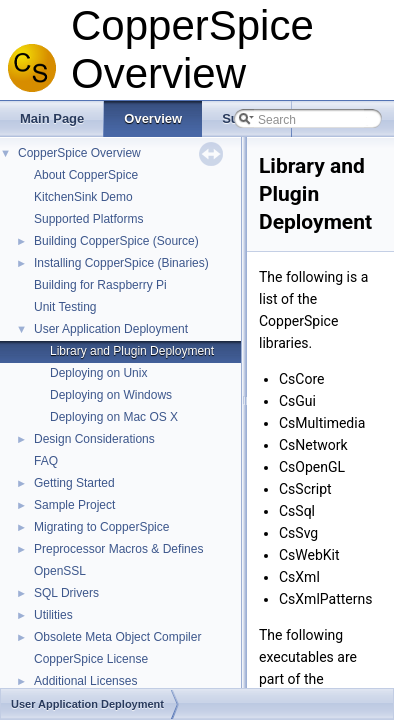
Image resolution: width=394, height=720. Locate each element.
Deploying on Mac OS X (114, 417)
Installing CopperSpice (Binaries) (121, 263)
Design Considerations (94, 439)
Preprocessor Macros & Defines (118, 549)
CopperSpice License (91, 659)
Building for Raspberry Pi (100, 285)
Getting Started (74, 483)
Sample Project (74, 505)
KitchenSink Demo (83, 197)
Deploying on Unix (98, 373)
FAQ (46, 461)
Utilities (53, 615)
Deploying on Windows (111, 395)
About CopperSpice (86, 175)
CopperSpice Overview (79, 153)
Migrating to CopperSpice (101, 527)
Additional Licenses (85, 681)
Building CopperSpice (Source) (116, 241)
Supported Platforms (88, 219)
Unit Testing (65, 307)
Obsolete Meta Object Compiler (117, 637)
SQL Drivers (66, 593)
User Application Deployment (111, 329)
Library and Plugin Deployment (132, 351)
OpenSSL (60, 571)
